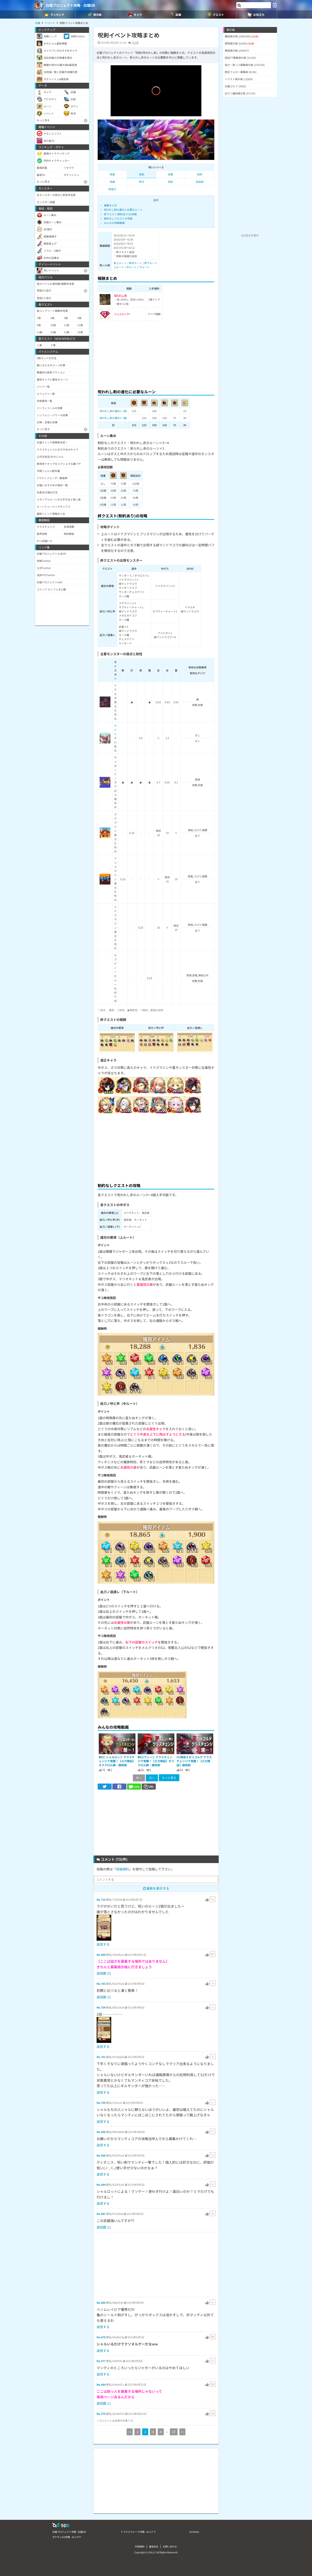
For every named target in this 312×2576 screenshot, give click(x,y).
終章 (112, 174)
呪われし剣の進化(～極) (113, 418)
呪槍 (112, 181)
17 (173, 2431)
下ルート (144, 267)
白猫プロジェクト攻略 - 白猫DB (70, 5)
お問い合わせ (170, 2546)
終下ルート (150, 263)
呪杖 (170, 181)
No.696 (101, 2155)
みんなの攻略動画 (114, 223)
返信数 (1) (104, 1997)
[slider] (156, 106)
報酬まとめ (110, 205)
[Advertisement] (156, 354)
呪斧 (199, 174)
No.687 (101, 2214)
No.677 (101, 2361)
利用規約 (140, 2546)
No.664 (101, 2384)
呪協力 (112, 189)
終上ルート (120, 263)
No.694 (101, 2184)
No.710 (101, 1899)
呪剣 (141, 174)
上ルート (119, 267)
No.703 (101, 1983)
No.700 (101, 2102)
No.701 (101, 2057)
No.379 (101, 2413)
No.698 (101, 2132)
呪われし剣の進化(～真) (113, 411)
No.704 (101, 2007)
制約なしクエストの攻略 (118, 218)
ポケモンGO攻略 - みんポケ (66, 2537)
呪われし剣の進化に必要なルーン (123, 209)
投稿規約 (122, 1869)
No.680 (101, 2302)
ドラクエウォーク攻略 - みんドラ (138, 2531)
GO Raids (194, 2531)
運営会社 (153, 2546)
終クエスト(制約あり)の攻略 (120, 214)
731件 (135, 42)
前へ (139, 1777)
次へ (152, 1777)
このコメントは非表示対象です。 (116, 2420)
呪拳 (170, 174)
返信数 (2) (104, 1973)
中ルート (131, 267)
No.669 (101, 1954)
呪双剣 (200, 181)
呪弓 (141, 181)
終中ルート (135, 263)
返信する (103, 1944)
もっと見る (169, 1778)
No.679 (101, 2337)
